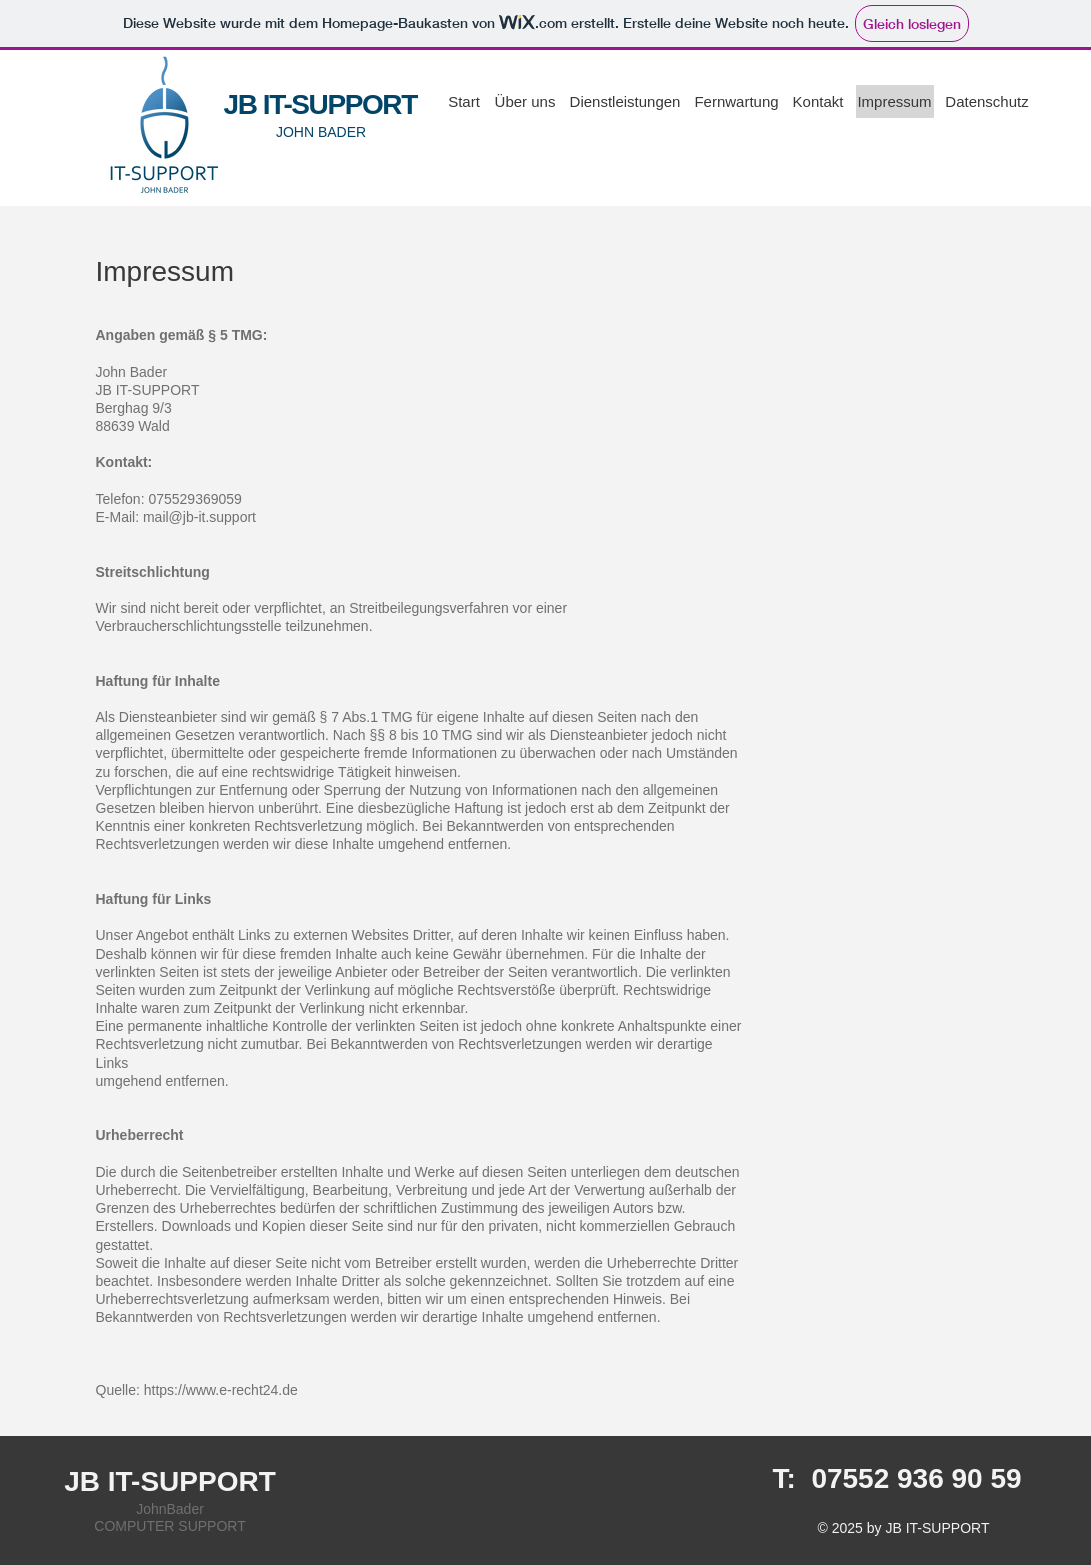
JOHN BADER (321, 132)
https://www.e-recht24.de (221, 1390)
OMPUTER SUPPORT (174, 1526)
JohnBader (170, 1509)
